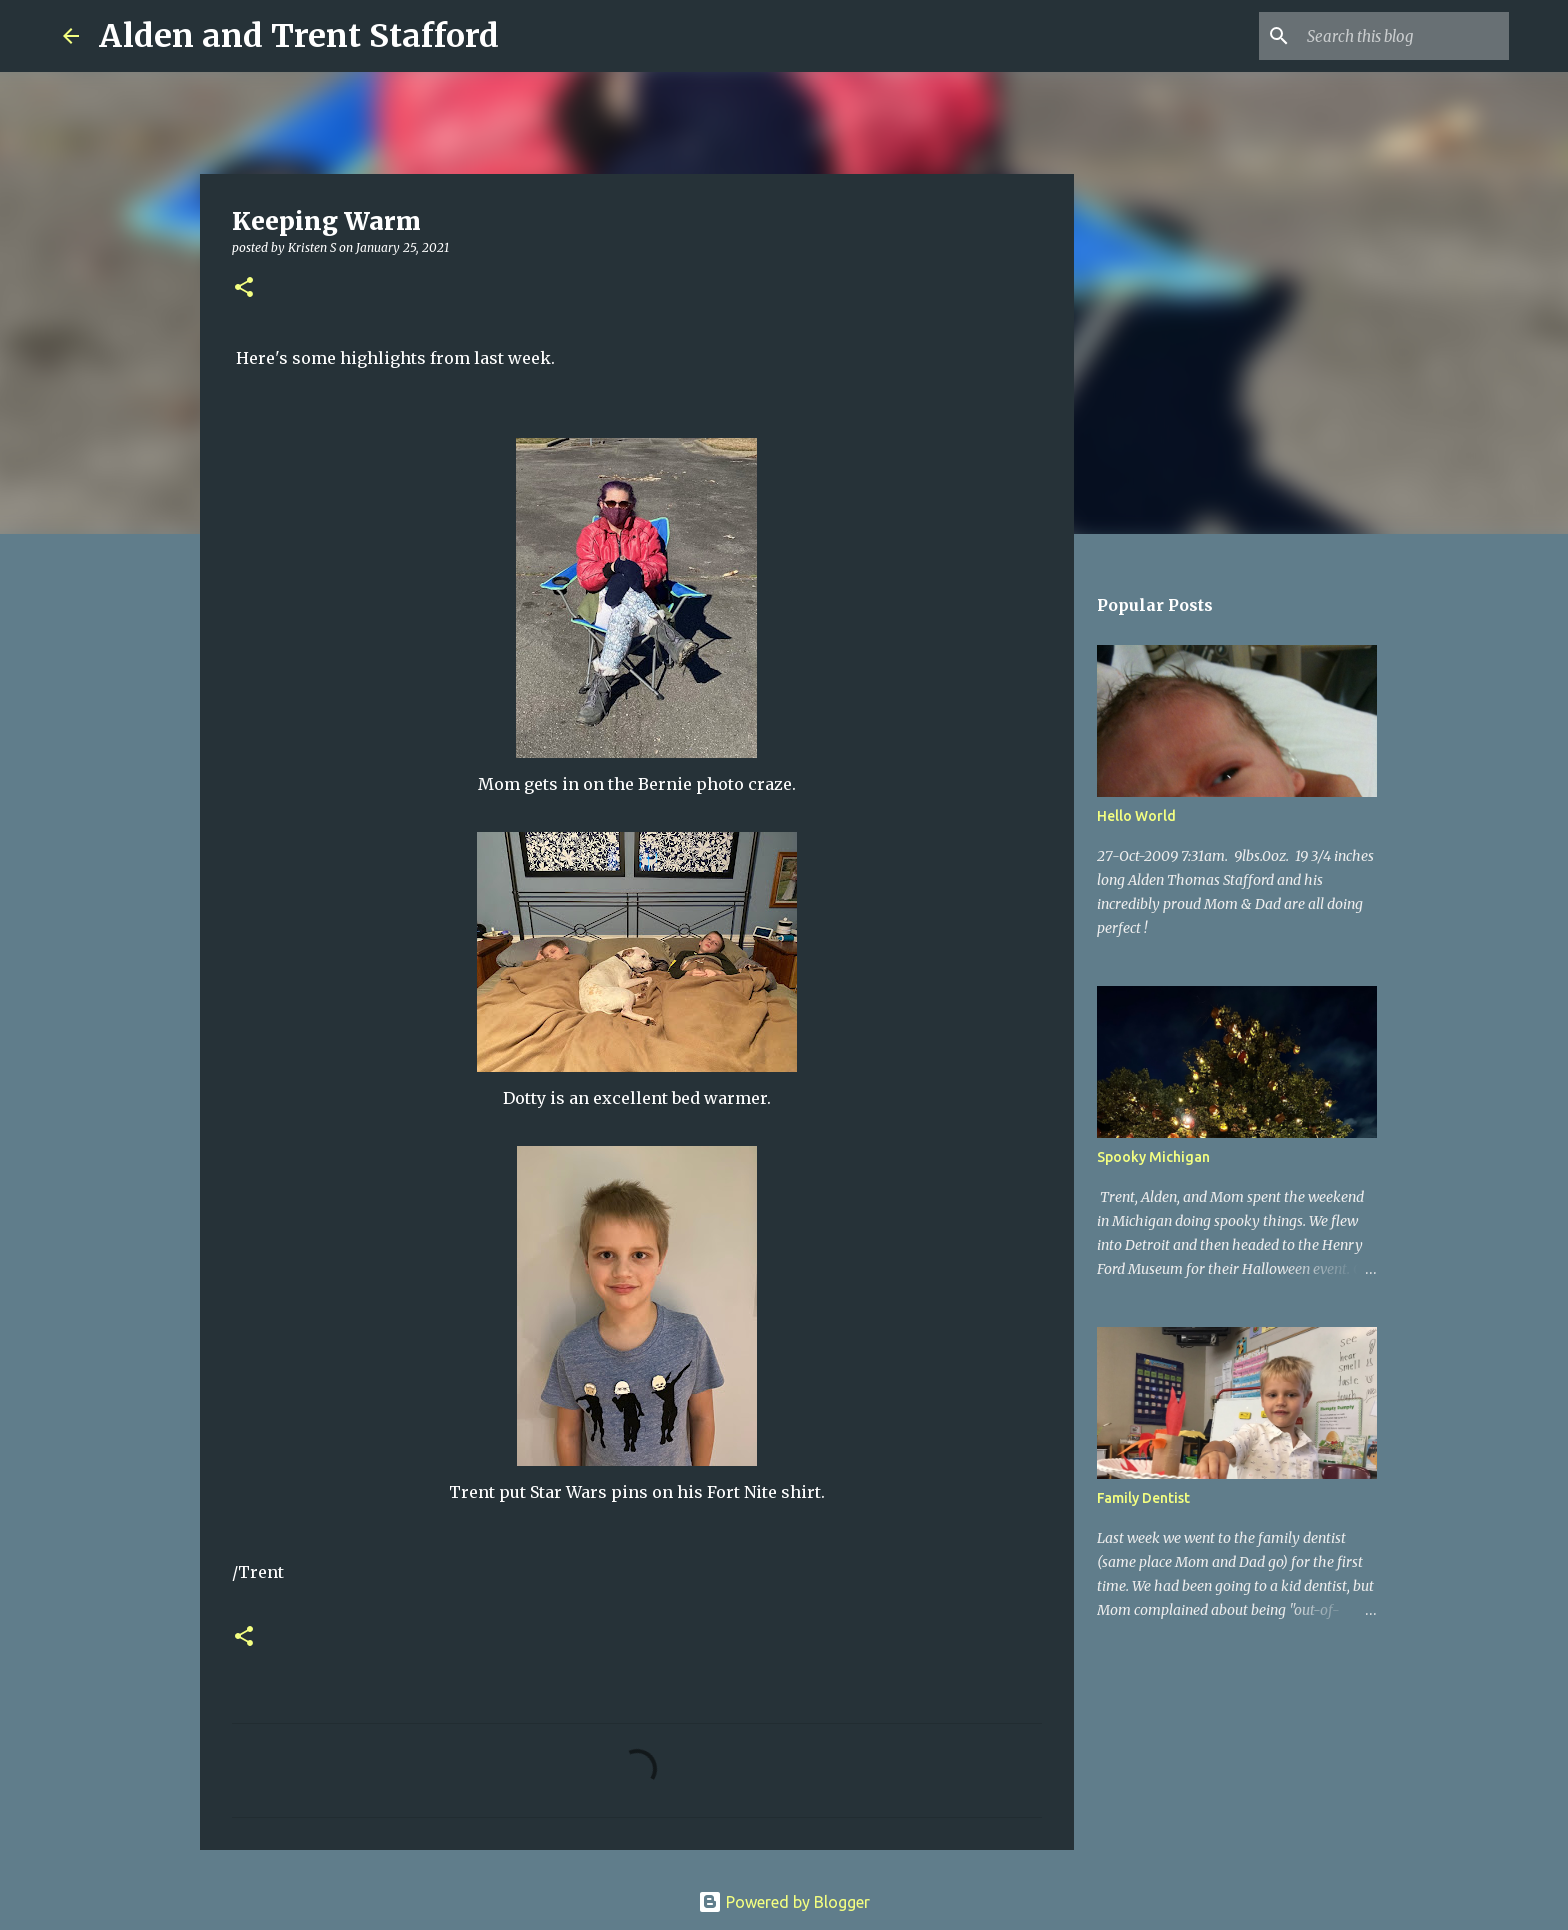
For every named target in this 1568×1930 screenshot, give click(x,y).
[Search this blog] (1404, 36)
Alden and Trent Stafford (299, 36)
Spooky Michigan (1153, 1157)
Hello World (1136, 816)
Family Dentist (1143, 1498)
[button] (244, 288)
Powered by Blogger (784, 1902)
